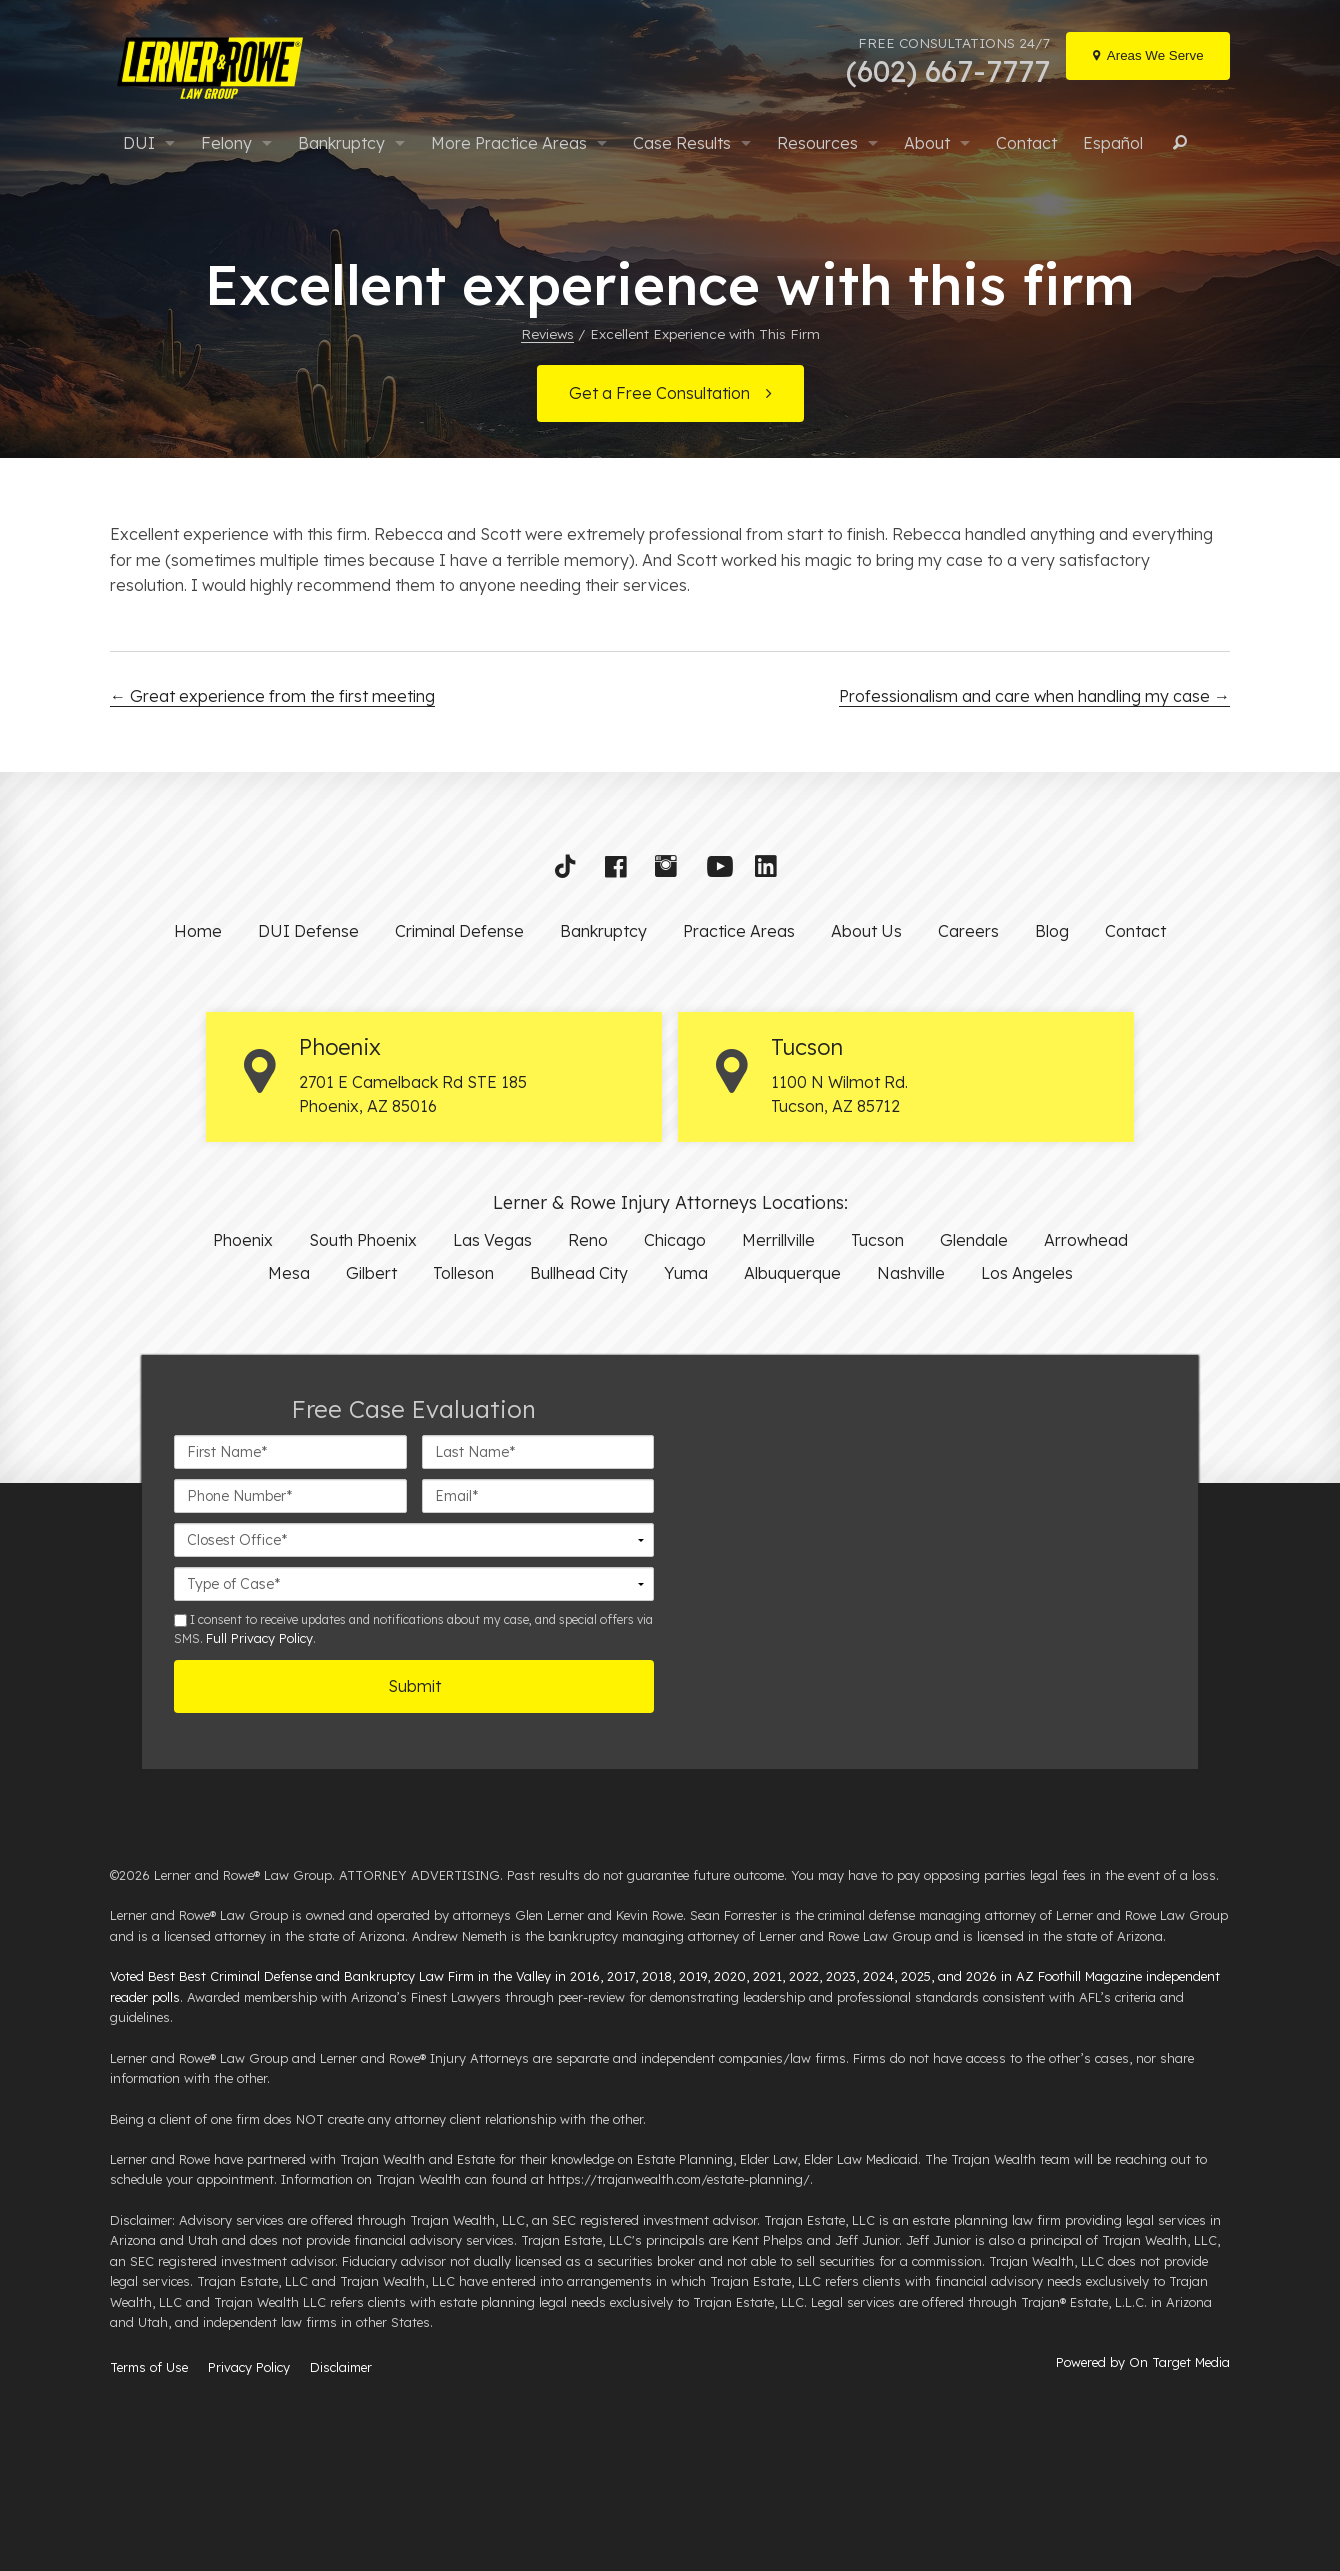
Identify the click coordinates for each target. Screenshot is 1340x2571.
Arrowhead (1086, 1240)
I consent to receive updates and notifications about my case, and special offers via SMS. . (413, 1629)
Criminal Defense (459, 931)
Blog (1052, 931)
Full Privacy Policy (259, 1638)
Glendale (974, 1240)
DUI (139, 143)
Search (1177, 143)
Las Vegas (492, 1240)
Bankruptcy (341, 143)
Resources (817, 143)
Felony (226, 143)
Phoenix (243, 1240)
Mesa (289, 1273)
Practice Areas (739, 931)
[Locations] (1148, 56)
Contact (1026, 143)
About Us (866, 931)
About (927, 143)
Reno (588, 1240)
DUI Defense (308, 931)
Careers (968, 931)
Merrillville (778, 1240)
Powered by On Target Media (1143, 2362)
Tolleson (463, 1273)
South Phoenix (363, 1240)
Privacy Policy (249, 2367)
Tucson (877, 1240)
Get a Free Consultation (659, 393)
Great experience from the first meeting (272, 696)
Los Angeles (1027, 1273)
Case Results (682, 143)
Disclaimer (341, 2367)
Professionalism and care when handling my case (1034, 696)
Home (198, 931)
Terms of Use (149, 2367)
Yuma (686, 1273)
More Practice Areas (509, 143)
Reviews (547, 333)
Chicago (675, 1240)
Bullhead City (579, 1273)
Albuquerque (792, 1273)
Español (1113, 143)
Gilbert (371, 1273)
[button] (572, 871)
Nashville (911, 1273)
